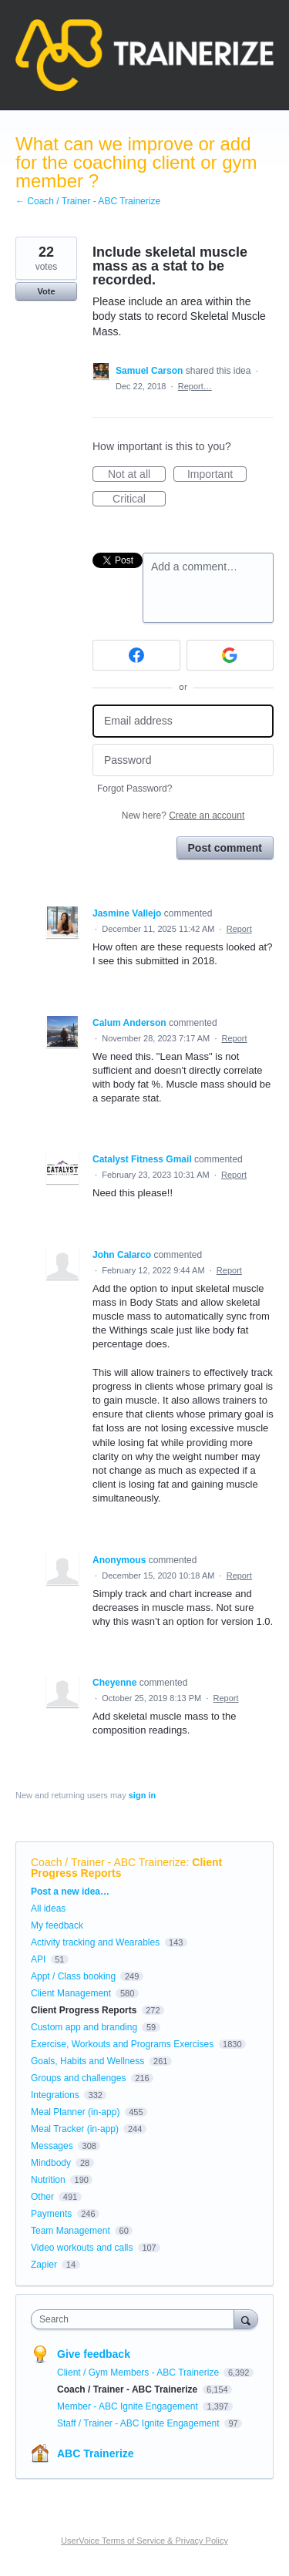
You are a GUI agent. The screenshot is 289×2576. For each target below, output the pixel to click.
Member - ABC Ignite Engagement (128, 2406)
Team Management (70, 2230)
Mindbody (51, 2162)
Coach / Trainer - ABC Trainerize (109, 1862)
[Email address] (183, 721)
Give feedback (93, 2354)
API (38, 1959)
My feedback (57, 1925)
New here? (183, 815)
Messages (52, 2146)
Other (42, 2196)
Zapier (44, 2264)
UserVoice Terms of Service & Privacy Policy (144, 2540)
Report (239, 928)
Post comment (225, 848)
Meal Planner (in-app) (75, 2112)
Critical (139, 499)
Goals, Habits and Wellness (87, 2061)
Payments (51, 2213)
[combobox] (136, 2319)
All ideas (48, 1908)
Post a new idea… (70, 1891)
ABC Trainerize (95, 2453)
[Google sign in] (230, 655)
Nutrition (48, 2179)
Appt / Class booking (73, 1976)
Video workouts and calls (82, 2247)
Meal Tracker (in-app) (75, 2129)
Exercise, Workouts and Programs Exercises (122, 2044)
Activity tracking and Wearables (95, 1942)
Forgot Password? (134, 788)
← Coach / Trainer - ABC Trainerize (87, 201)
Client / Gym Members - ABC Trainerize (139, 2372)
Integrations (55, 2095)
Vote (46, 291)
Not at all (137, 475)
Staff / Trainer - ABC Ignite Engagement (139, 2423)
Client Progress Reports (83, 2010)
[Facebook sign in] (136, 655)
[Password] (183, 760)
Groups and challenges (78, 2078)
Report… (195, 386)
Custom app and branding (84, 2027)
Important (217, 475)
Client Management (71, 1993)
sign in (142, 1795)
